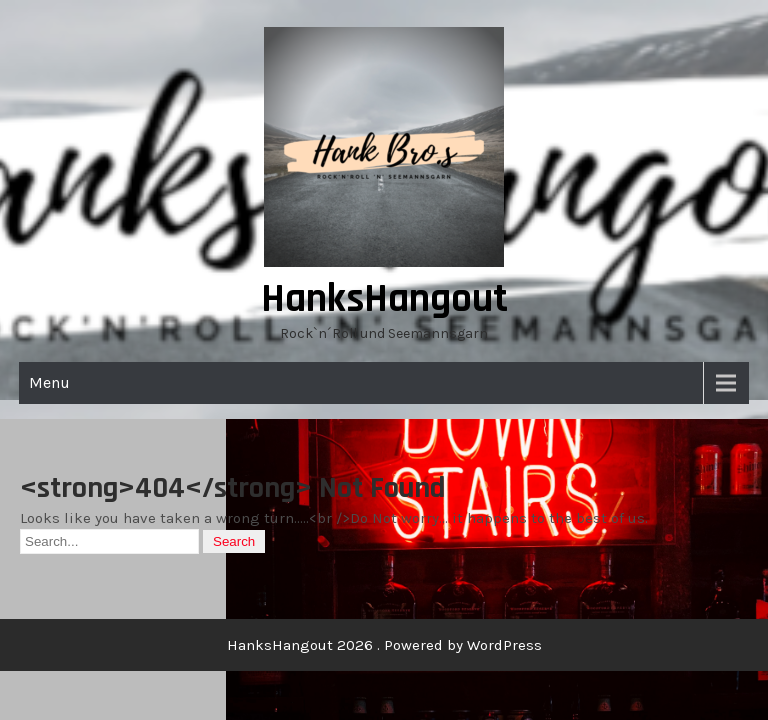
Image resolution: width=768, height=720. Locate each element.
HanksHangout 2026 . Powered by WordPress (384, 645)
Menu (49, 382)
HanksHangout (384, 299)
